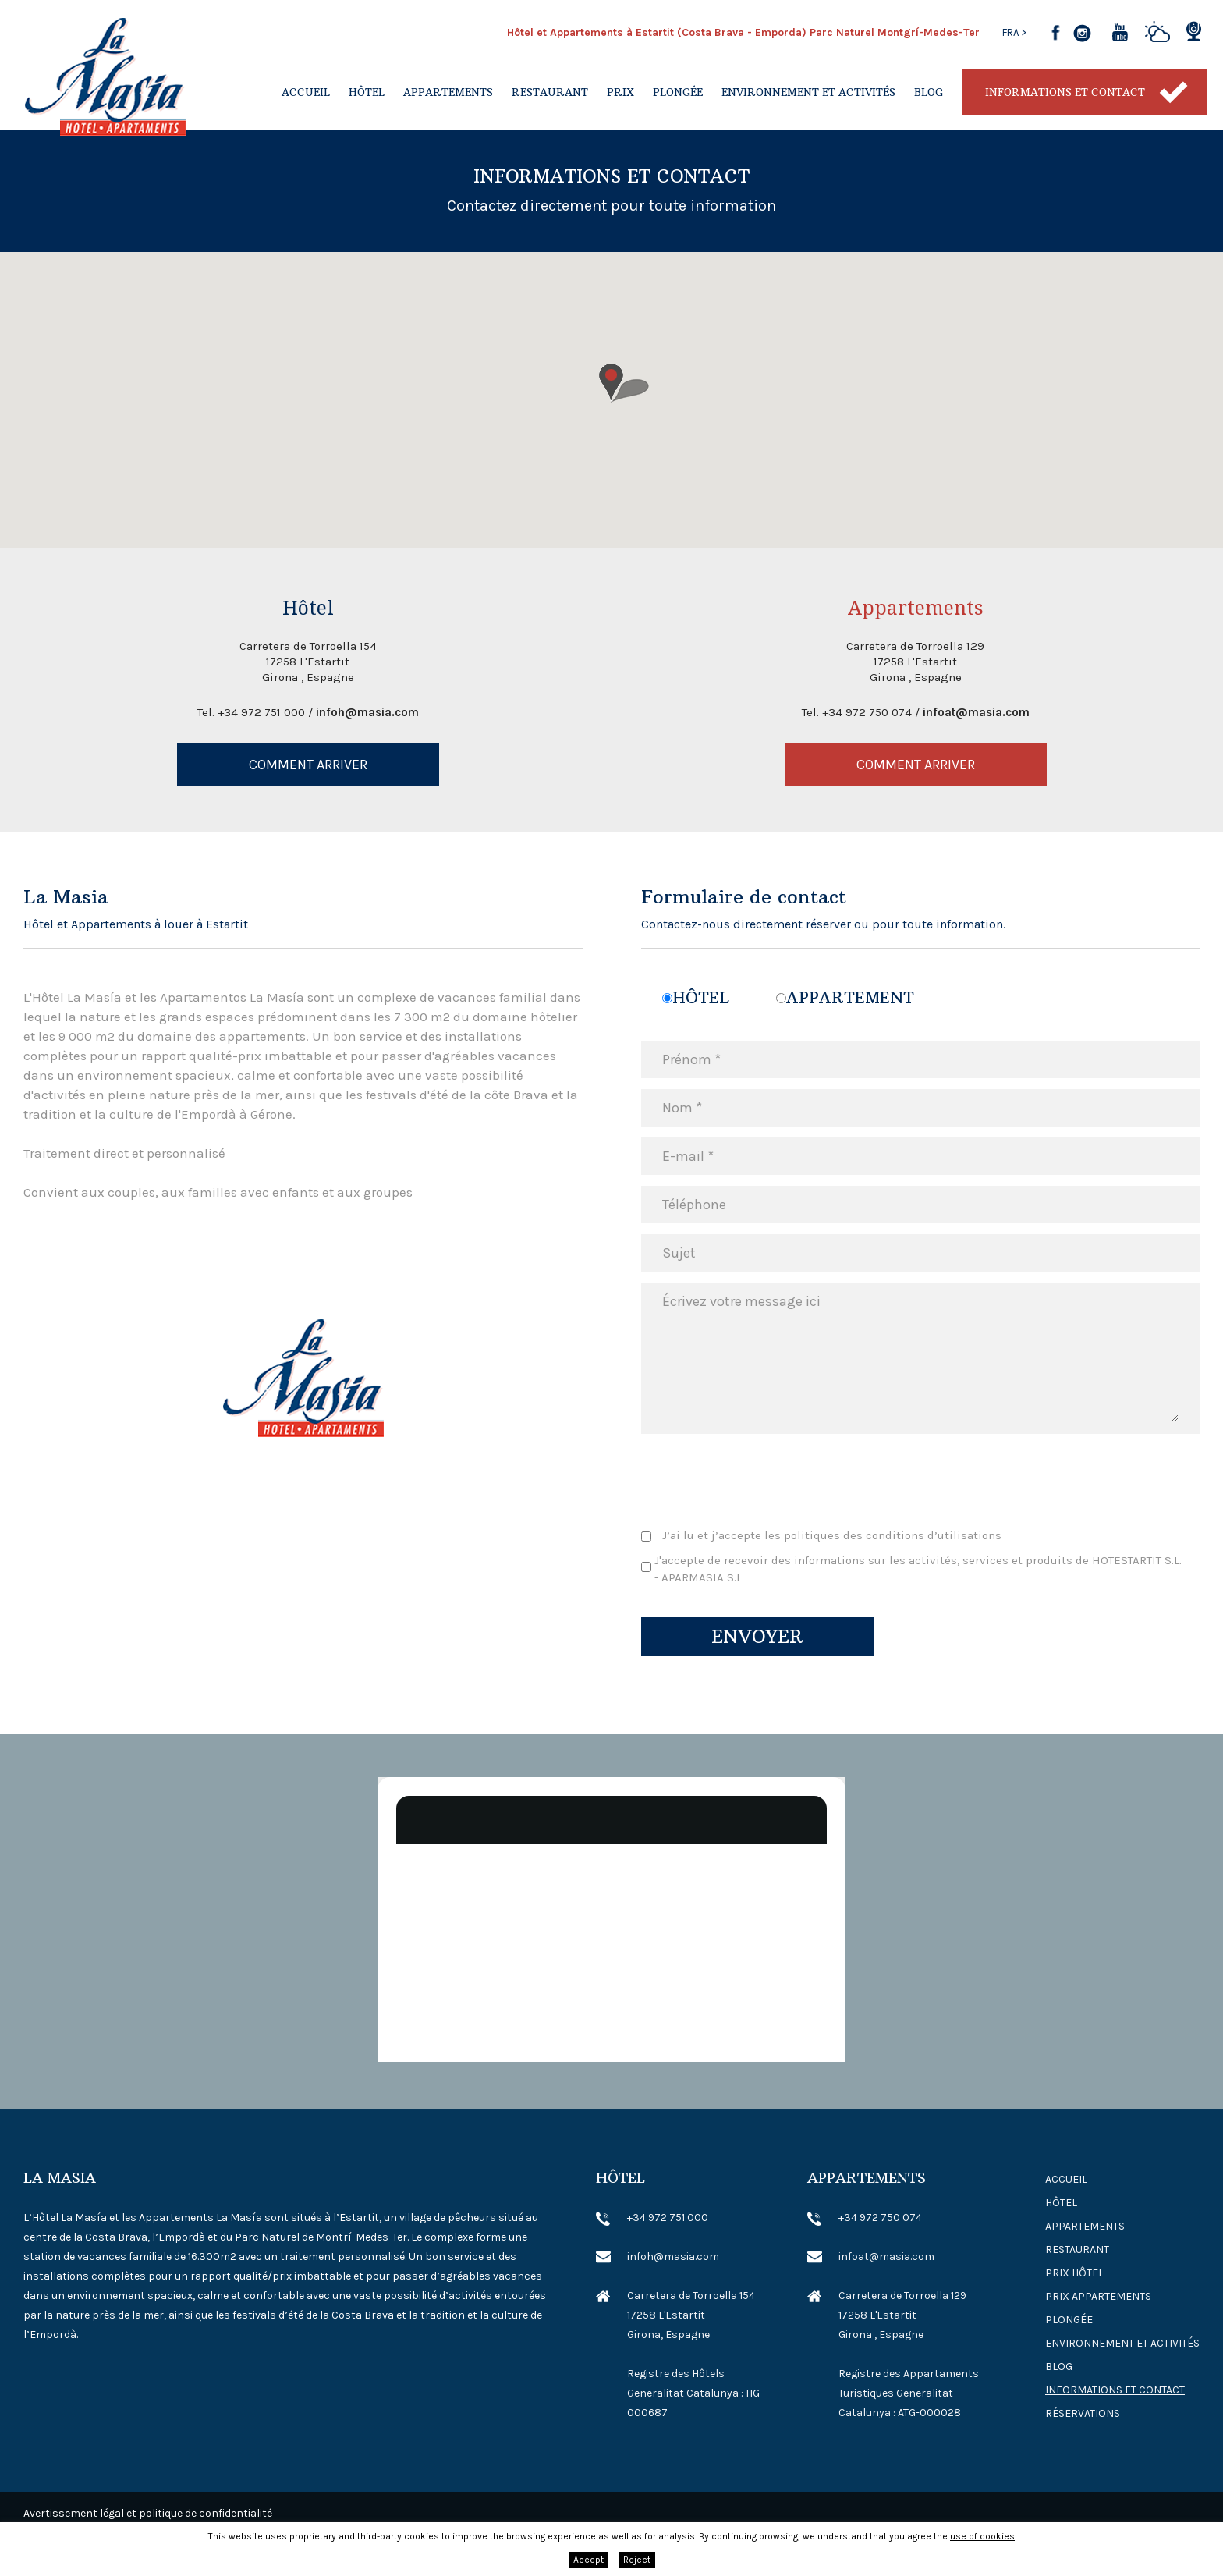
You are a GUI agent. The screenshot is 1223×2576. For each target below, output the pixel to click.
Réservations (1082, 2413)
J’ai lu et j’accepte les (831, 1535)
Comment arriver (308, 764)
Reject (636, 2559)
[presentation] (759, 1479)
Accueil (306, 92)
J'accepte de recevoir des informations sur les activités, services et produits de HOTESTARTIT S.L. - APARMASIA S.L (918, 1568)
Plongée (678, 92)
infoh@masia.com (367, 712)
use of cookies (982, 2536)
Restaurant (550, 92)
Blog (928, 92)
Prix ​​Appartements (1098, 2296)
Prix (620, 92)
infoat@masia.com (976, 712)
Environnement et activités (808, 92)
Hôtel (367, 92)
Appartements (448, 92)
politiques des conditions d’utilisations (892, 1535)
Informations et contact (1065, 92)
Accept (588, 2559)
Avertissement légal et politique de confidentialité (147, 2513)
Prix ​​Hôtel (1074, 2273)
